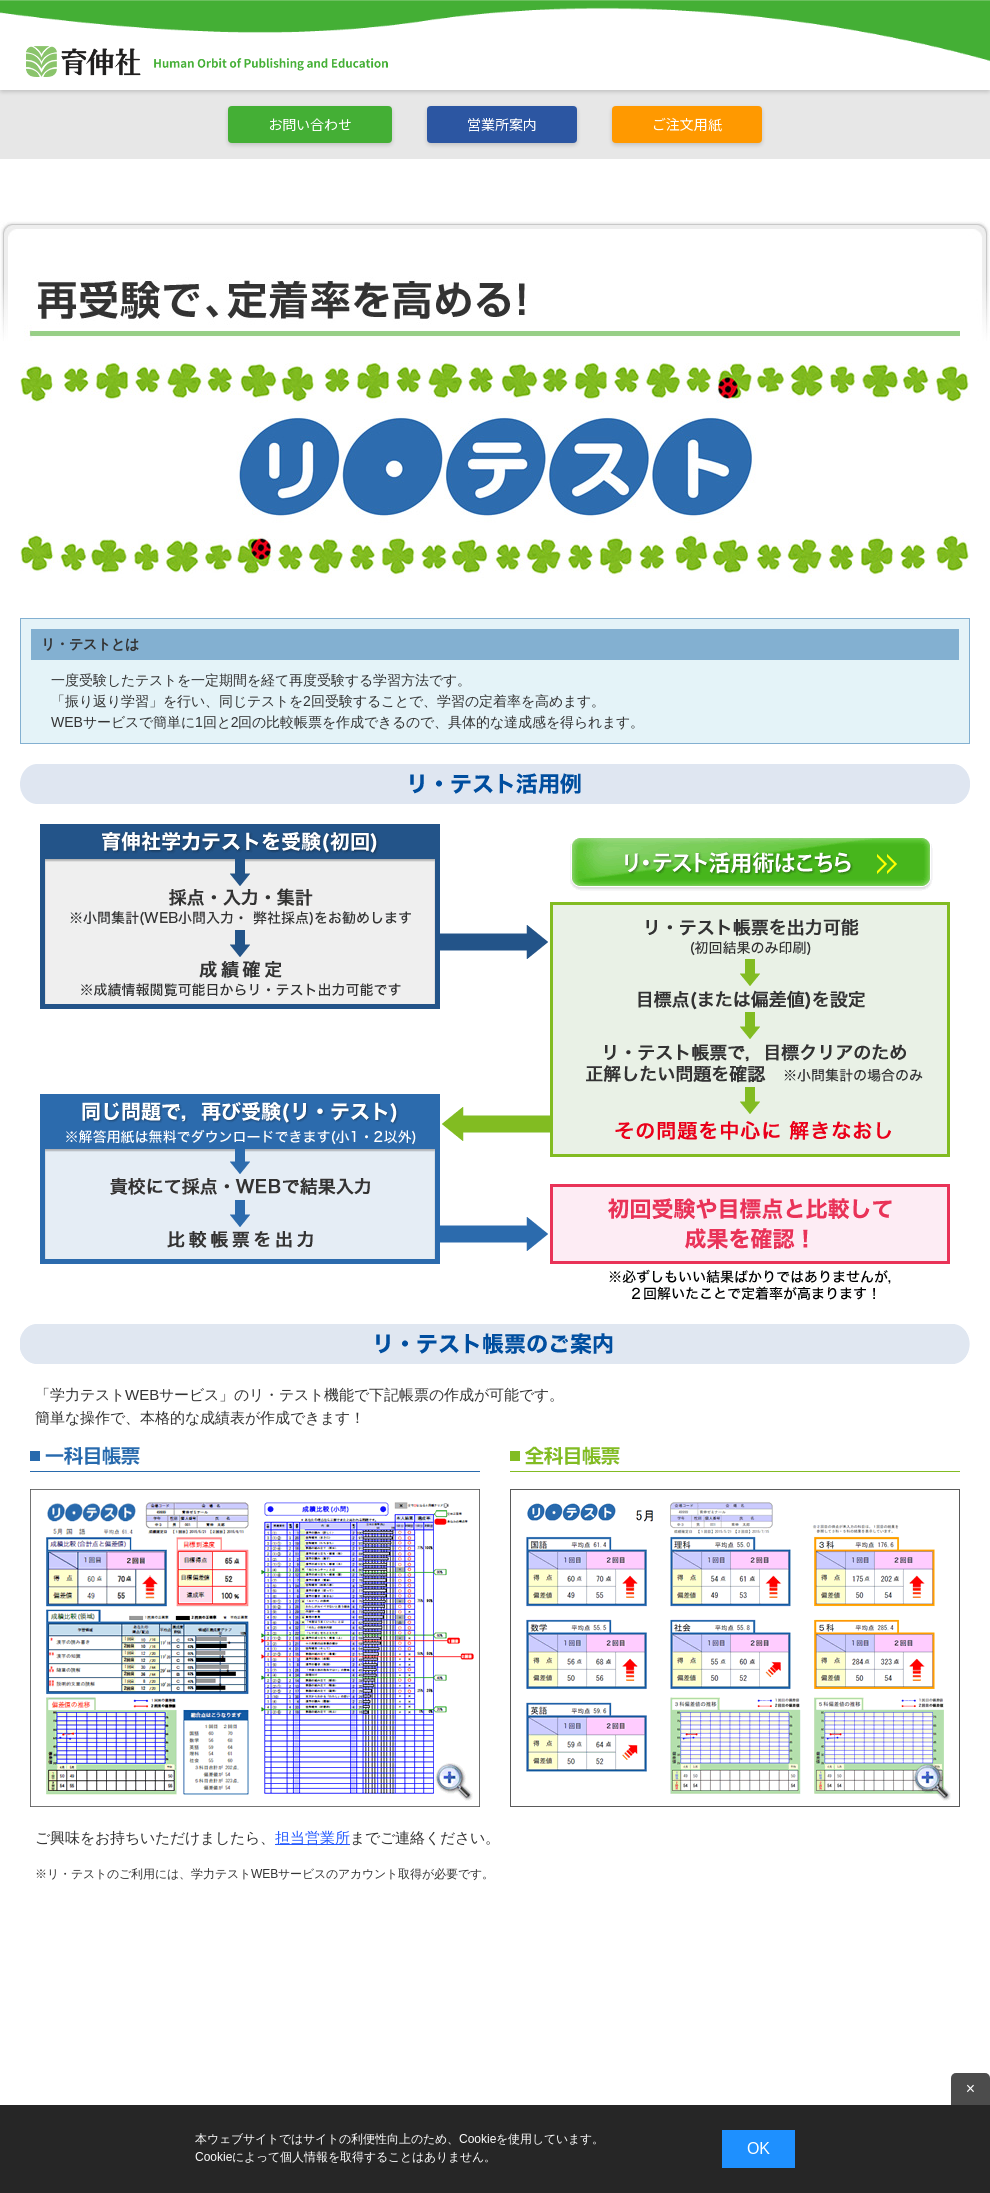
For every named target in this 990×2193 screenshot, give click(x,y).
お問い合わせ (310, 124)
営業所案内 (502, 124)
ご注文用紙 (687, 124)
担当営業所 (312, 1837)
